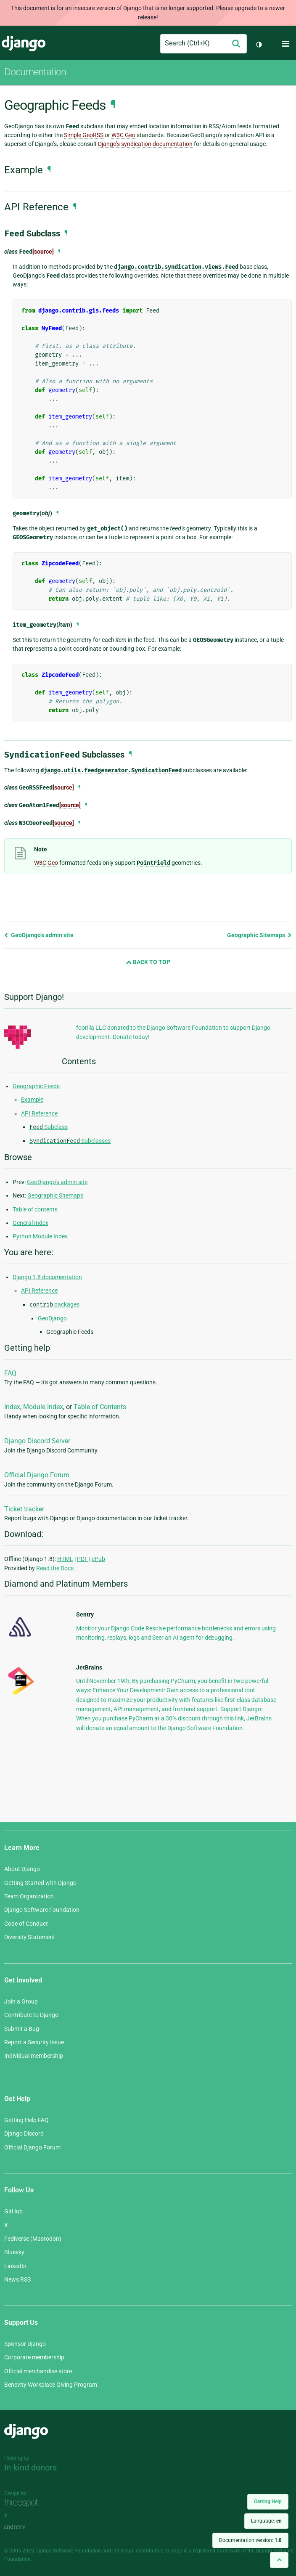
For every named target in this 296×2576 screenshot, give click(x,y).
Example (32, 1099)
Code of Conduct (26, 1923)
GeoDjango (52, 1318)
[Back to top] (279, 2560)
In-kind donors (30, 2467)
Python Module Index (40, 1236)
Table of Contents (100, 1407)
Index (12, 1407)
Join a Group (21, 2001)
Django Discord (24, 2133)
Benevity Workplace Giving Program (50, 2384)
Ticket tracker (24, 1509)
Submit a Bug (21, 2028)
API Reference (39, 1113)
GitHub (13, 2211)
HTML (65, 1559)
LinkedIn (15, 2266)
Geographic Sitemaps (259, 935)
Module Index (43, 1407)
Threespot (24, 2503)
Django (23, 43)
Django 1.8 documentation (47, 1277)
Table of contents (35, 1209)
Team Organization (29, 1896)
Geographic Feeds (36, 1086)
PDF (82, 1559)
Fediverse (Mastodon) (32, 2238)
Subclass (48, 1127)
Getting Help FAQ (26, 2120)
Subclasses (70, 1140)
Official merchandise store (38, 2371)
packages (54, 1304)
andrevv (24, 2527)
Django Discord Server (37, 1441)
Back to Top (148, 962)
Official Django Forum (36, 1475)
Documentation (35, 72)
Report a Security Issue (34, 2042)
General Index (30, 1222)
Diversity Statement (29, 1937)
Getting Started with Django (40, 1882)
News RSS (17, 2279)
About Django (22, 1869)
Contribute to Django (31, 2015)
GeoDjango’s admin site (39, 935)
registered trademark (216, 2551)
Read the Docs (55, 1568)
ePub (98, 1559)
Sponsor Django (25, 2343)
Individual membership (33, 2055)
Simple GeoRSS (83, 135)
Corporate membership (34, 2357)
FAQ (10, 1373)
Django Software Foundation (41, 1909)
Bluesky (14, 2252)
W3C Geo (123, 135)
